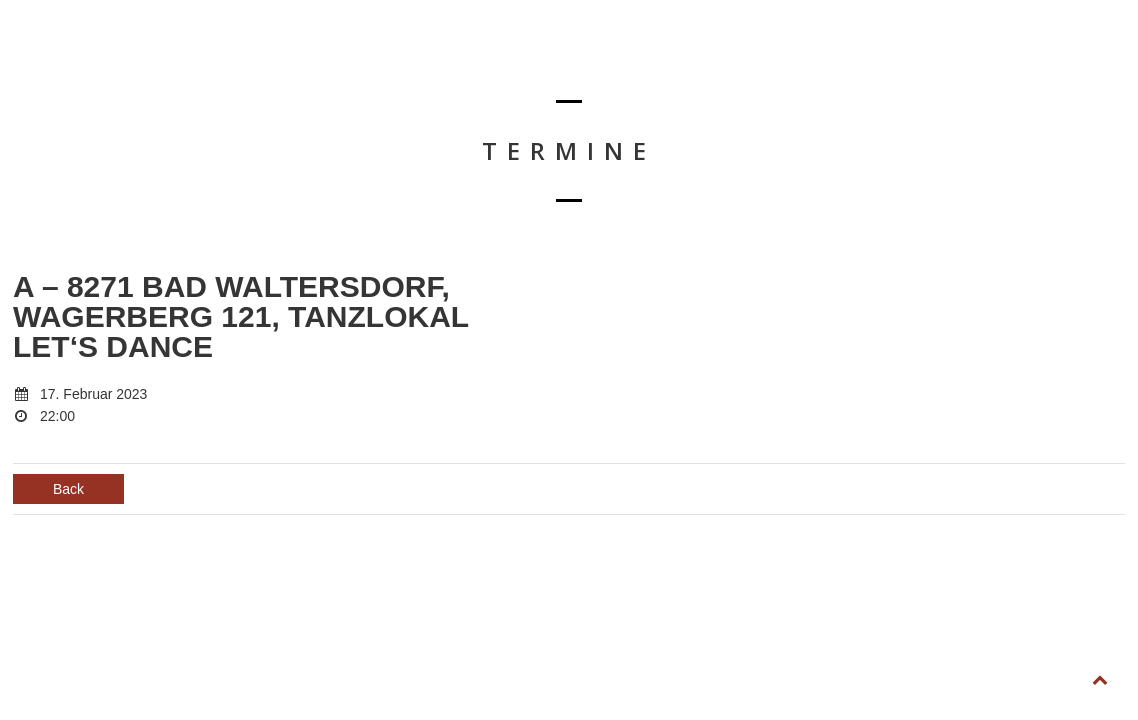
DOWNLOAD (683, 66)
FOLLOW (1031, 66)
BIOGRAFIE (576, 66)
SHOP (871, 66)
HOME (392, 66)
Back (68, 489)
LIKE (947, 66)
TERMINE (479, 66)
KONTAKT (785, 66)
